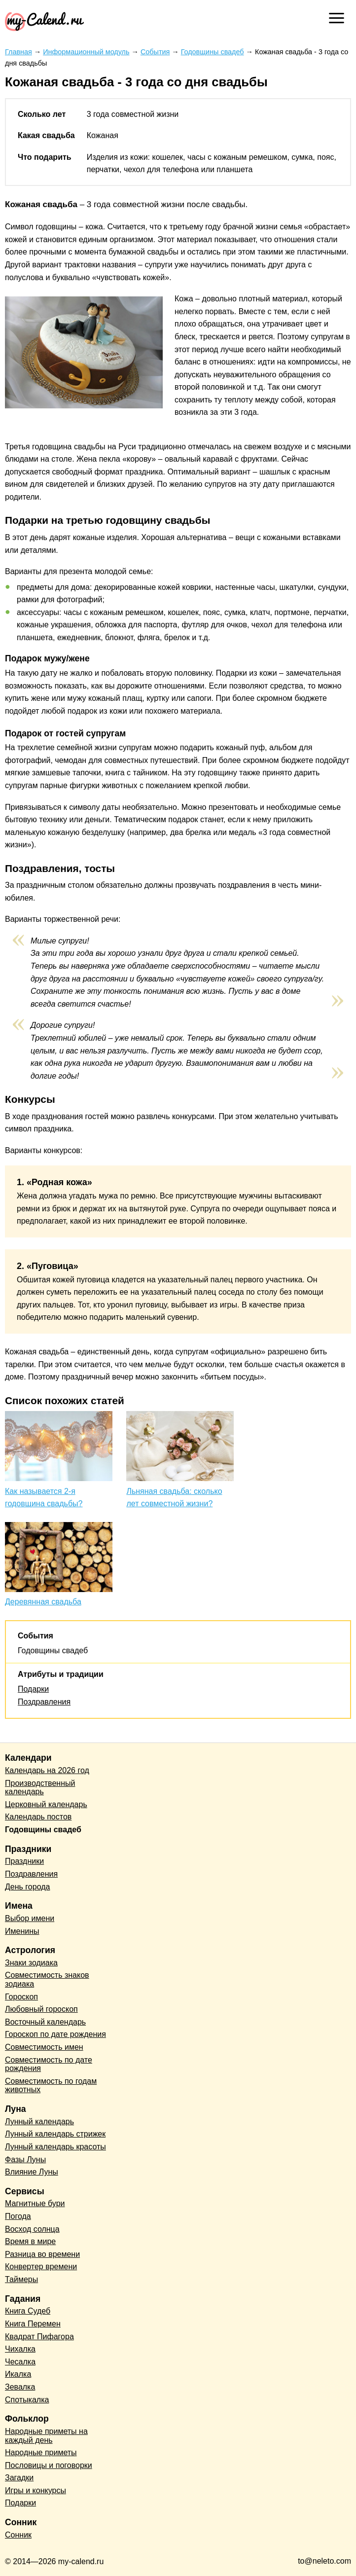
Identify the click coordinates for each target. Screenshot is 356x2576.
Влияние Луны (31, 2172)
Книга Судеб (27, 2311)
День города (27, 1887)
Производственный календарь (40, 1787)
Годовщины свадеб (53, 1650)
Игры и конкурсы (35, 2490)
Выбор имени (29, 1918)
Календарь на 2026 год (47, 1770)
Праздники (24, 1861)
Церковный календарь (46, 1804)
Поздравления (44, 1702)
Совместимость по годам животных (51, 2085)
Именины (22, 1931)
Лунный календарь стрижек (55, 2134)
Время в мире (30, 2241)
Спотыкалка (27, 2399)
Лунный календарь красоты (55, 2146)
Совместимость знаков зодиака (47, 1979)
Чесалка (20, 2362)
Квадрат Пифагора (39, 2336)
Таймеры (21, 2279)
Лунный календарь (39, 2121)
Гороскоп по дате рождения (55, 2034)
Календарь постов (38, 1817)
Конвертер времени (41, 2266)
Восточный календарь (45, 2022)
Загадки (19, 2477)
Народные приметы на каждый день (46, 2435)
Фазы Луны (25, 2159)
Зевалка (20, 2387)
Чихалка (20, 2349)
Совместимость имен (44, 2047)
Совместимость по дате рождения (48, 2064)
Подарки (33, 1689)
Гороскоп (21, 1997)
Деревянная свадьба (43, 1601)
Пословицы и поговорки (48, 2465)
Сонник (18, 2535)
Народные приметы (41, 2452)
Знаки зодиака (31, 1963)
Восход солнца (32, 2229)
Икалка (18, 2374)
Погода (18, 2216)
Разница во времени (42, 2254)
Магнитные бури (35, 2203)
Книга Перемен (33, 2324)
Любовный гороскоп (41, 2009)
